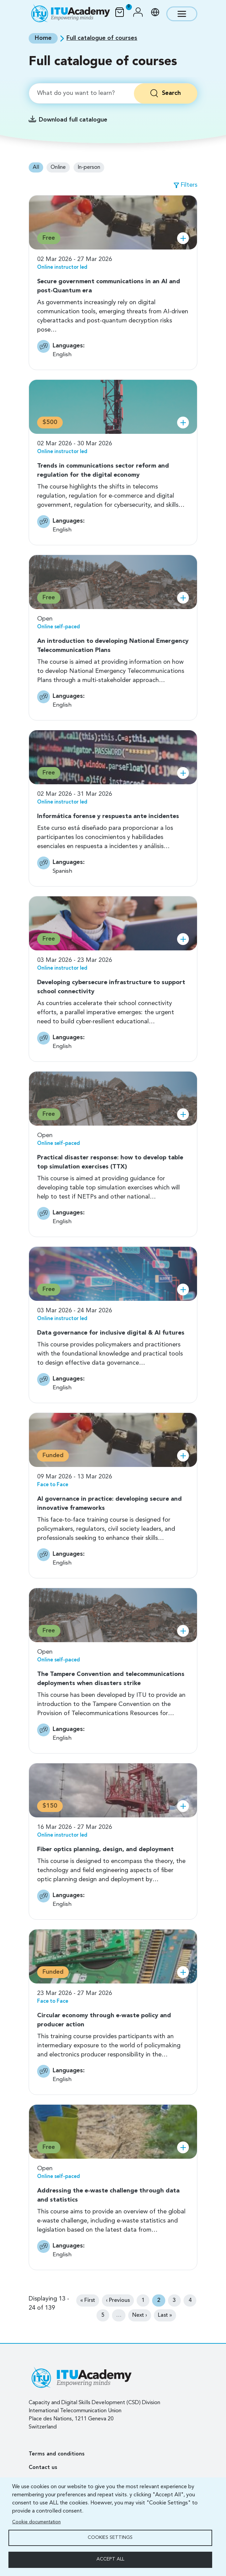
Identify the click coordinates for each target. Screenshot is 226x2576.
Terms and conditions (57, 2454)
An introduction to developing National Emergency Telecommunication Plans (113, 645)
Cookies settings (110, 2537)
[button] (138, 13)
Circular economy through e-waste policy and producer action (104, 2020)
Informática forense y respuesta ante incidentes (108, 816)
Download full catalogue (73, 120)
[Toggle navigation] (181, 13)
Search (171, 93)
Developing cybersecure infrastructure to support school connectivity (111, 987)
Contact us (43, 2467)
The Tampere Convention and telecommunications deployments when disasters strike (111, 1678)
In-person (89, 167)
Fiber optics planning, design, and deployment (105, 1849)
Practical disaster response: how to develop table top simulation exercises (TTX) (110, 1162)
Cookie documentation (36, 2522)
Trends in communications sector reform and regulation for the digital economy (103, 470)
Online (58, 167)
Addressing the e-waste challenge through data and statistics (108, 2195)
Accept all (110, 2559)
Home (43, 38)
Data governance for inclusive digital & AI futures (111, 1333)
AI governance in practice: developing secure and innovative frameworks (109, 1503)
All (36, 167)
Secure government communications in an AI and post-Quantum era (108, 286)
